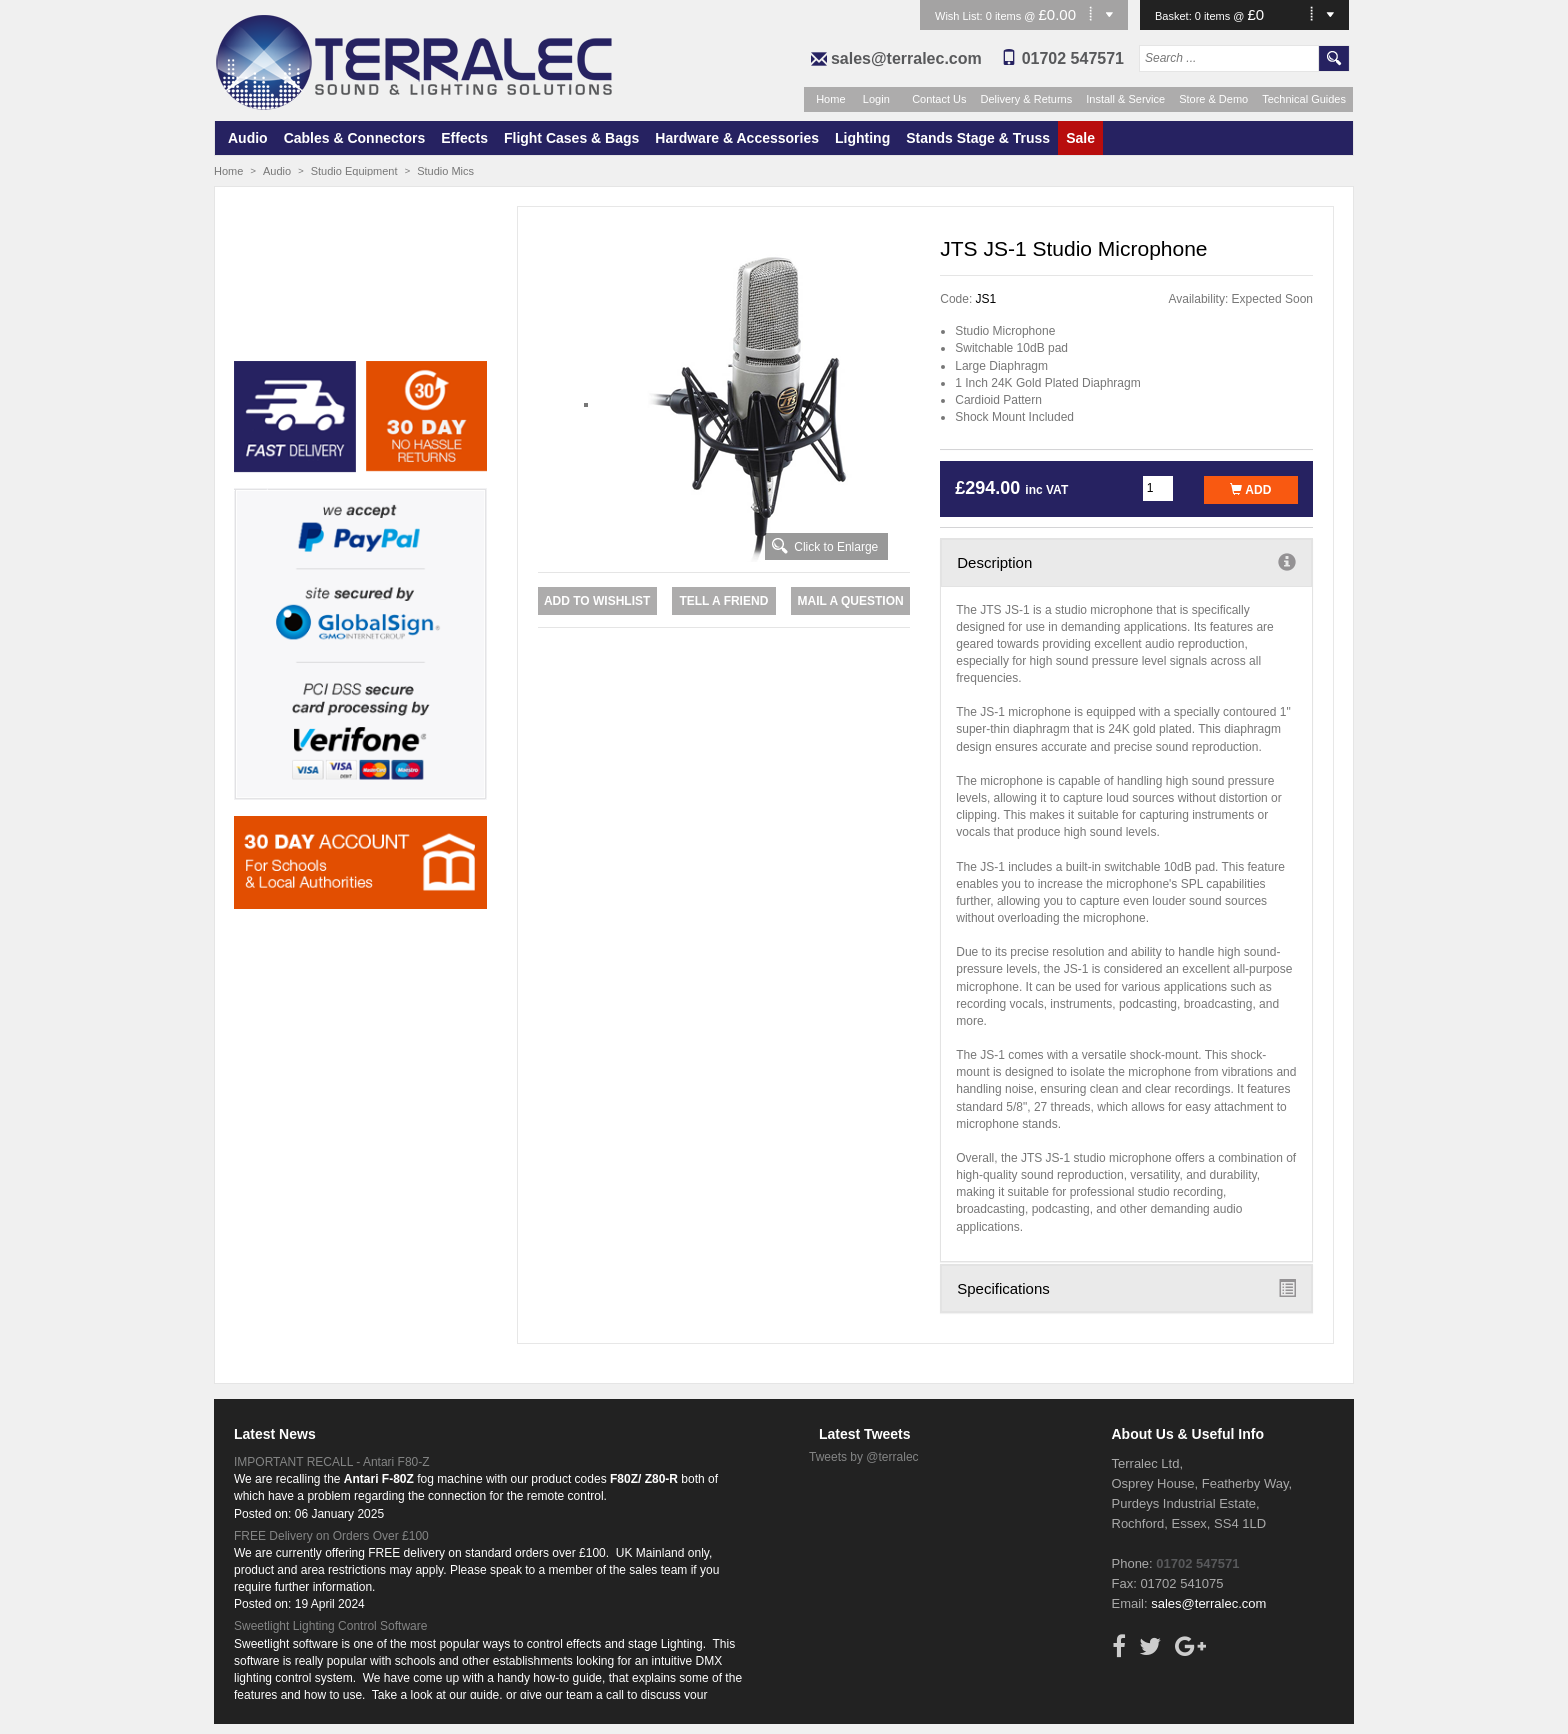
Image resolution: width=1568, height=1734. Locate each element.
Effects (464, 138)
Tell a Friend (723, 601)
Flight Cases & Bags (571, 138)
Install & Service (1125, 99)
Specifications (1126, 1288)
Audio (248, 138)
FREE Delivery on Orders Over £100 (331, 1536)
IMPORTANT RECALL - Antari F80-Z (332, 1462)
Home (830, 99)
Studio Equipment (354, 171)
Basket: (1175, 16)
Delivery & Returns (1027, 99)
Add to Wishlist (597, 601)
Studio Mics (445, 171)
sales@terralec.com (906, 58)
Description (1126, 562)
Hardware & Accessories (737, 138)
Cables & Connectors (355, 138)
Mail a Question (850, 601)
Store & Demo (1213, 99)
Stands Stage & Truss (978, 138)
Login (876, 99)
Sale (1080, 138)
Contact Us (939, 99)
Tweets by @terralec (864, 1457)
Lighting (862, 138)
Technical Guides (1304, 99)
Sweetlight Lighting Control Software (330, 1626)
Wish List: (960, 16)
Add (1250, 490)
